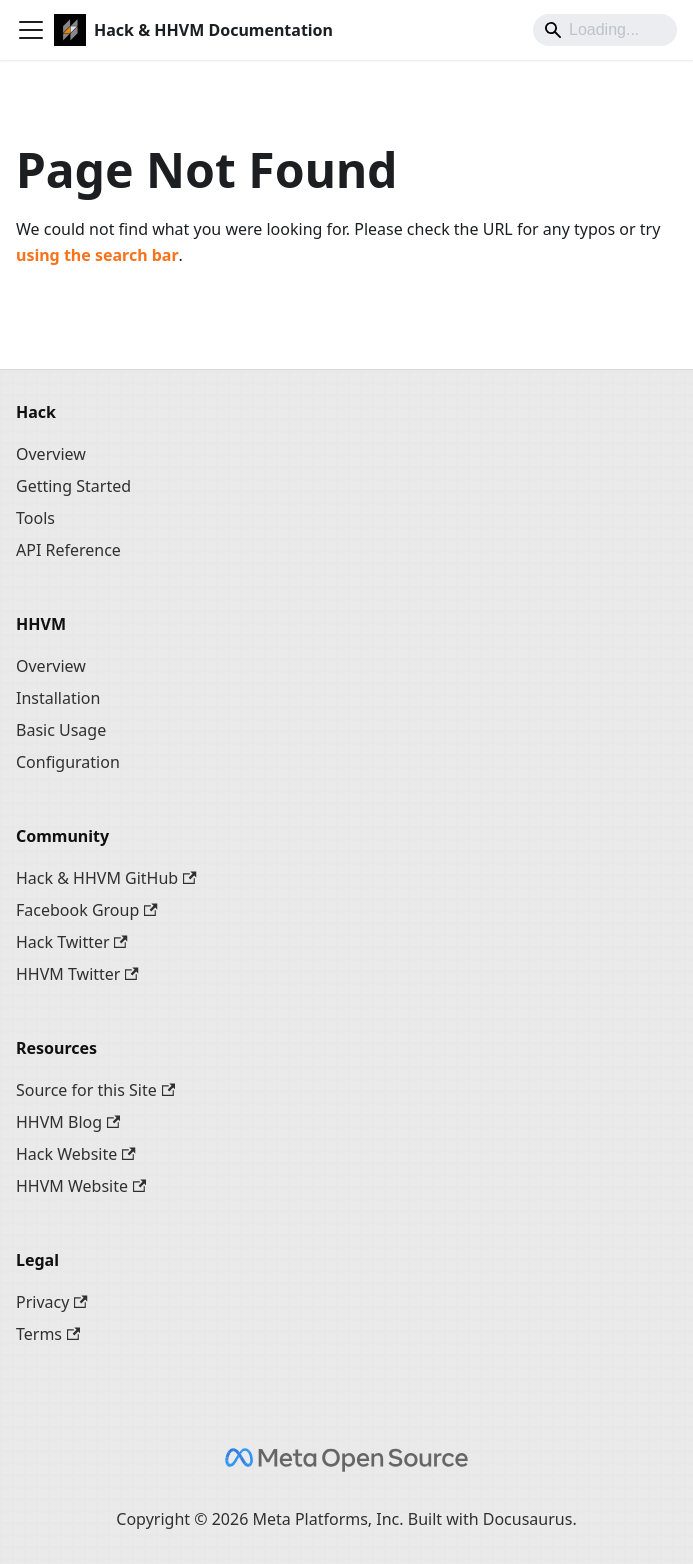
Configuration (68, 762)
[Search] (605, 30)
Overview (51, 454)
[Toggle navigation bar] (31, 30)
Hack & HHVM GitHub (106, 878)
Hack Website (76, 1154)
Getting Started (73, 486)
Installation (58, 698)
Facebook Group (87, 910)
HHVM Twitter (77, 974)
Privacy (52, 1302)
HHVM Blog (68, 1122)
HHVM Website (81, 1186)
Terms (48, 1334)
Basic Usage (61, 730)
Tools (35, 518)
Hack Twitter (72, 942)
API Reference (68, 550)
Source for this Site (95, 1090)
